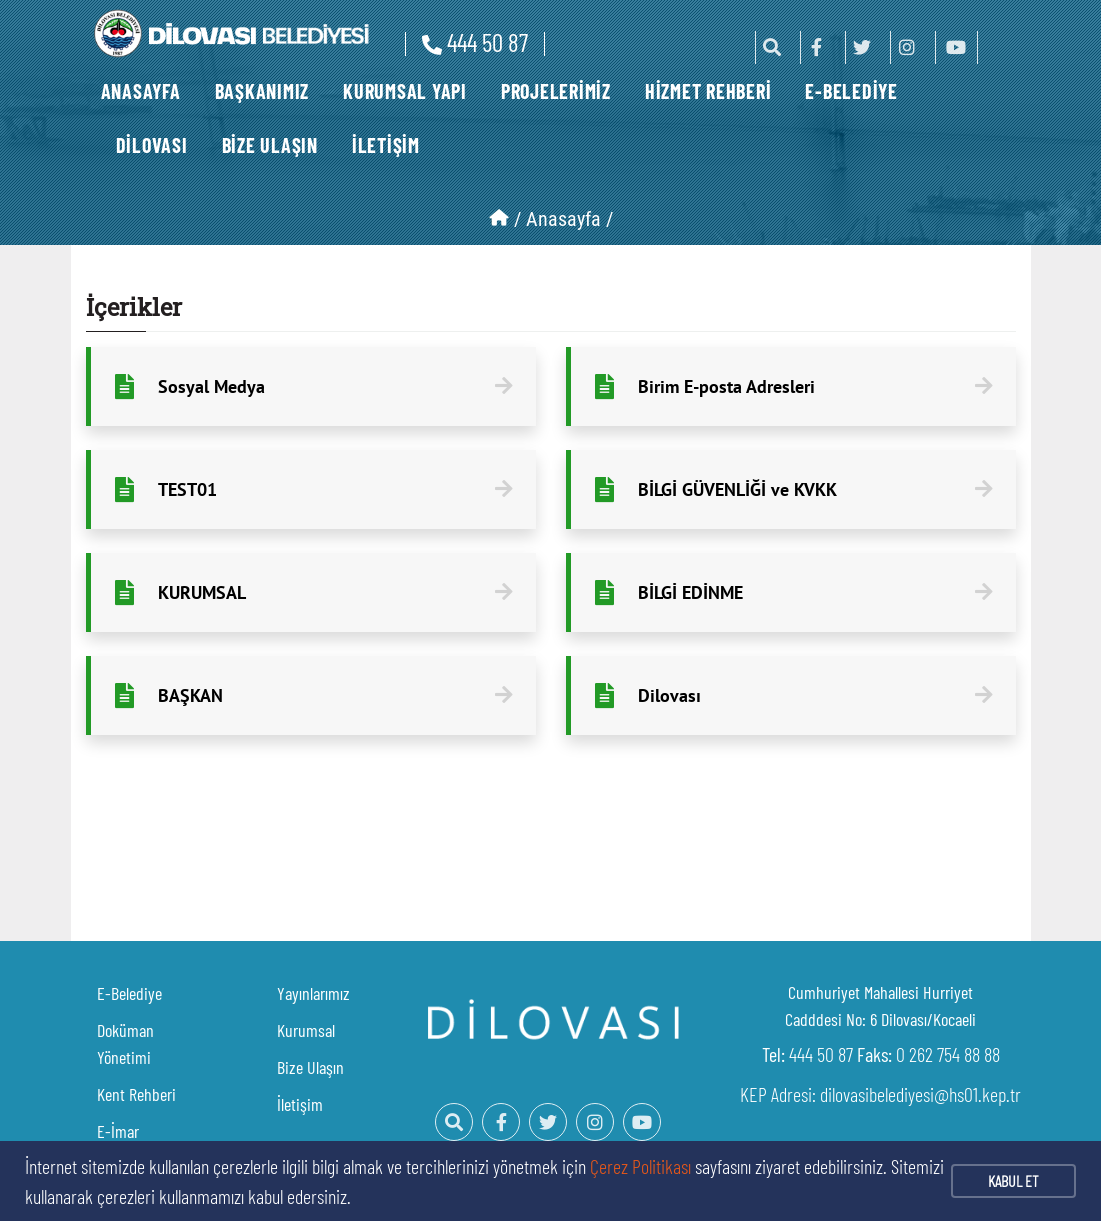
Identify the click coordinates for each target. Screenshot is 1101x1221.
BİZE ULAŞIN (270, 145)
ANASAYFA (141, 91)
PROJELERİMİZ (556, 91)
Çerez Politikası (640, 1166)
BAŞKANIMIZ (262, 91)
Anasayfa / (569, 219)
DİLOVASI (152, 145)
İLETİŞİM (386, 145)
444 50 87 (475, 42)
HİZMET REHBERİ (708, 91)
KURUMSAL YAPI (405, 91)
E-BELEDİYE (851, 91)
